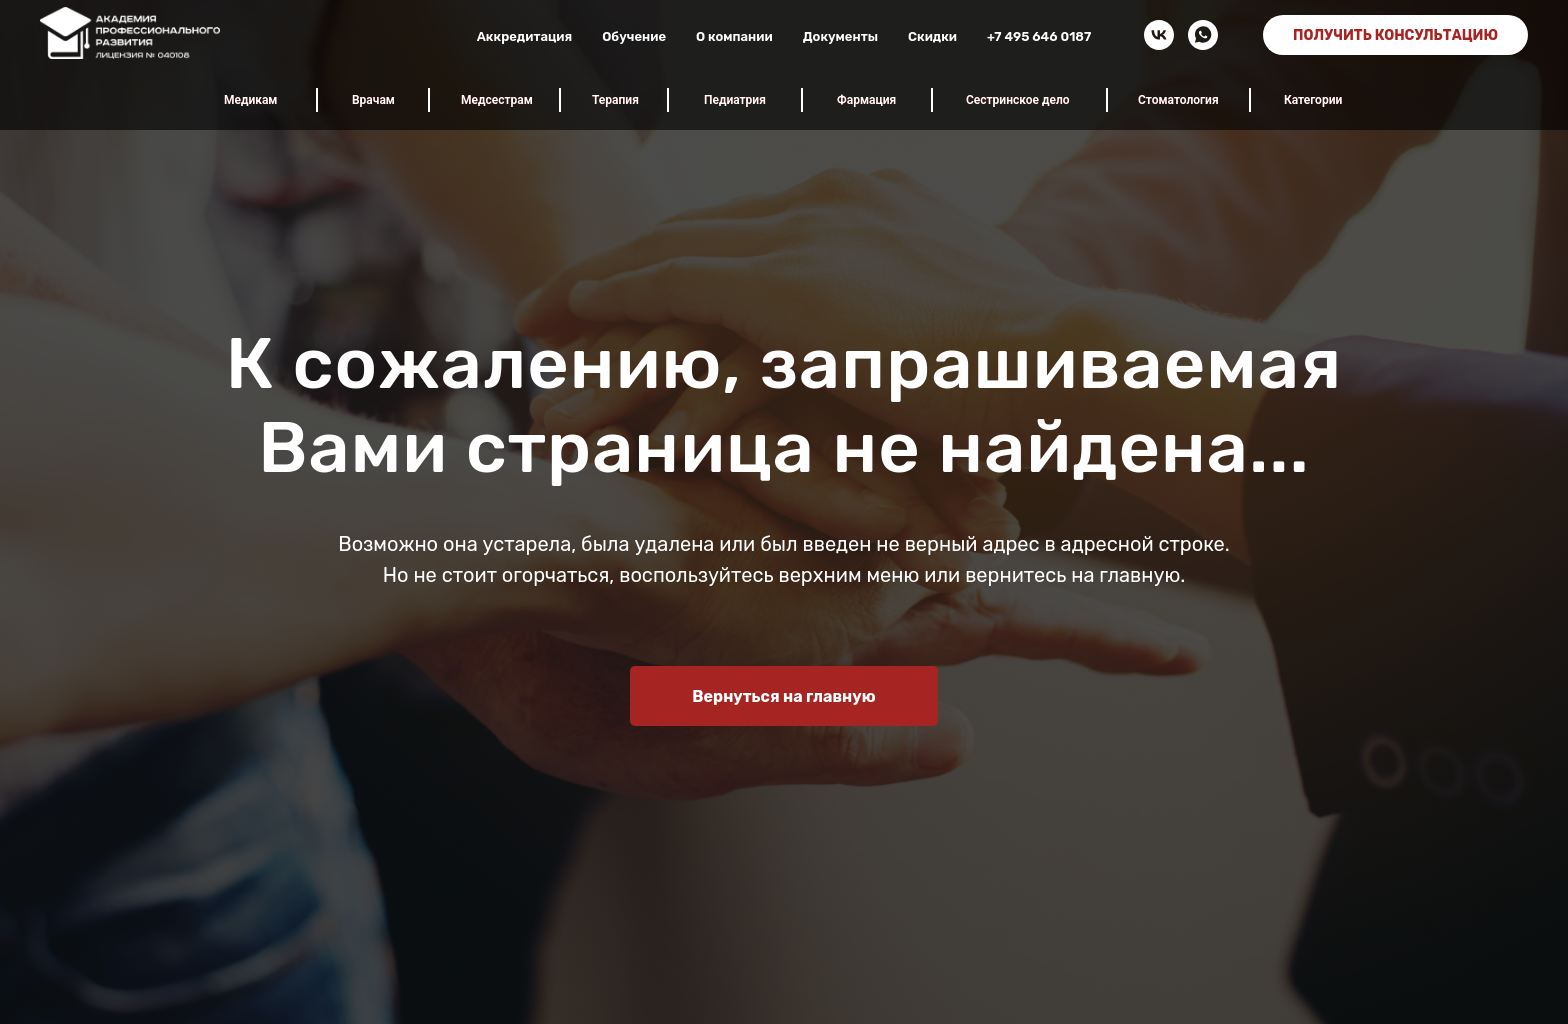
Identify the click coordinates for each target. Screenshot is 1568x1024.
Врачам (373, 100)
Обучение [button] (634, 36)
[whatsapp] (1203, 35)
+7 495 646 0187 (1039, 36)
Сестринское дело (1018, 100)
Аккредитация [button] (524, 36)
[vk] (1159, 35)
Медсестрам (497, 100)
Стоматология (1178, 100)
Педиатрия (735, 100)
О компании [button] (734, 36)
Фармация (866, 100)
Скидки (932, 36)
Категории (1313, 100)
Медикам (250, 100)
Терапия (615, 100)
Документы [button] (840, 36)
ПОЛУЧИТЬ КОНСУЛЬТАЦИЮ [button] (1395, 35)
